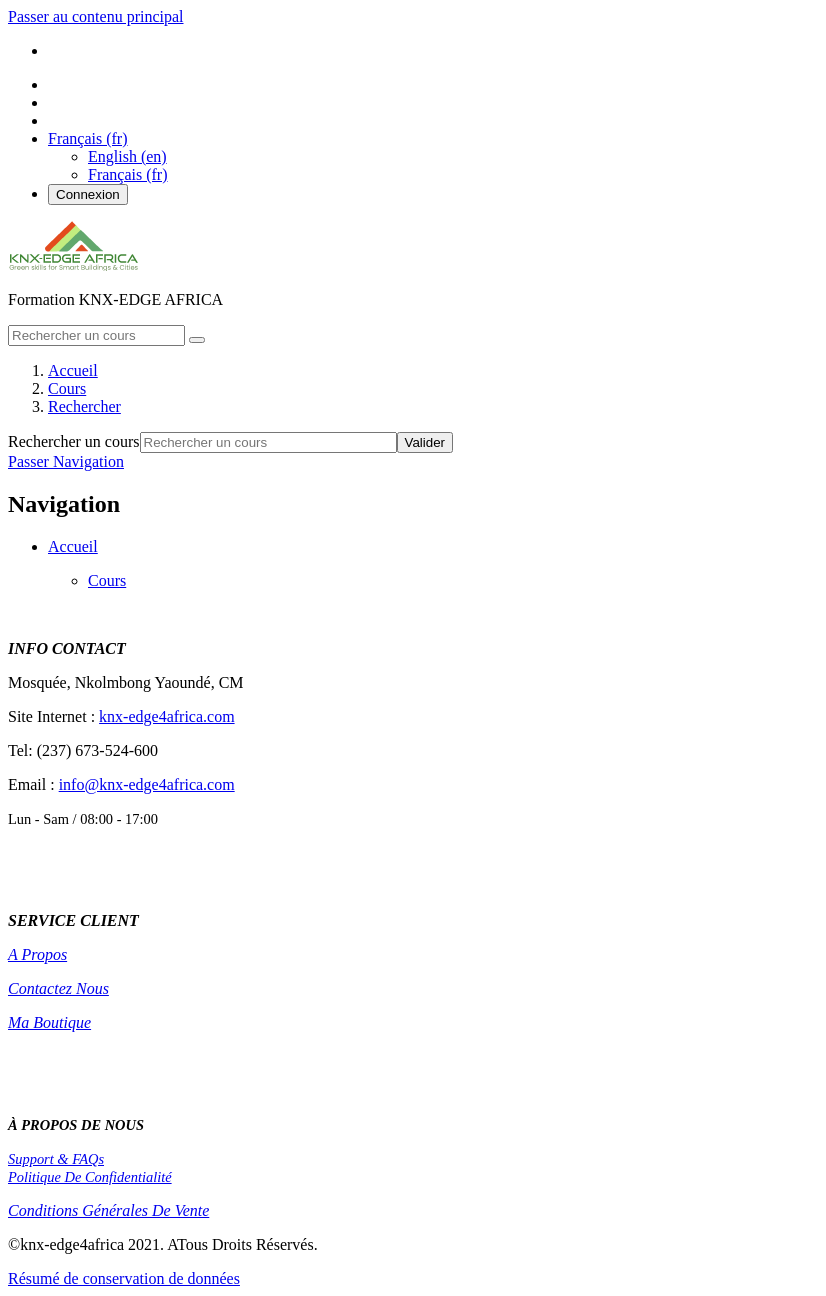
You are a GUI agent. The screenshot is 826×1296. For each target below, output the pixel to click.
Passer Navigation (66, 461)
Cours (107, 580)
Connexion (88, 194)
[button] (88, 138)
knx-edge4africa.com (166, 716)
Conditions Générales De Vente (108, 1210)
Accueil (73, 546)
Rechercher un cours (74, 441)
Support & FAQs (56, 1159)
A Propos (37, 954)
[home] (73, 265)
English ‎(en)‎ (127, 156)
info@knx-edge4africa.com (147, 784)
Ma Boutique (49, 1022)
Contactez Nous (58, 988)
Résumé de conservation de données (124, 1278)
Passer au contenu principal (96, 16)
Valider (425, 442)
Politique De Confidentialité (90, 1177)
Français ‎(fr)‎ (128, 174)
